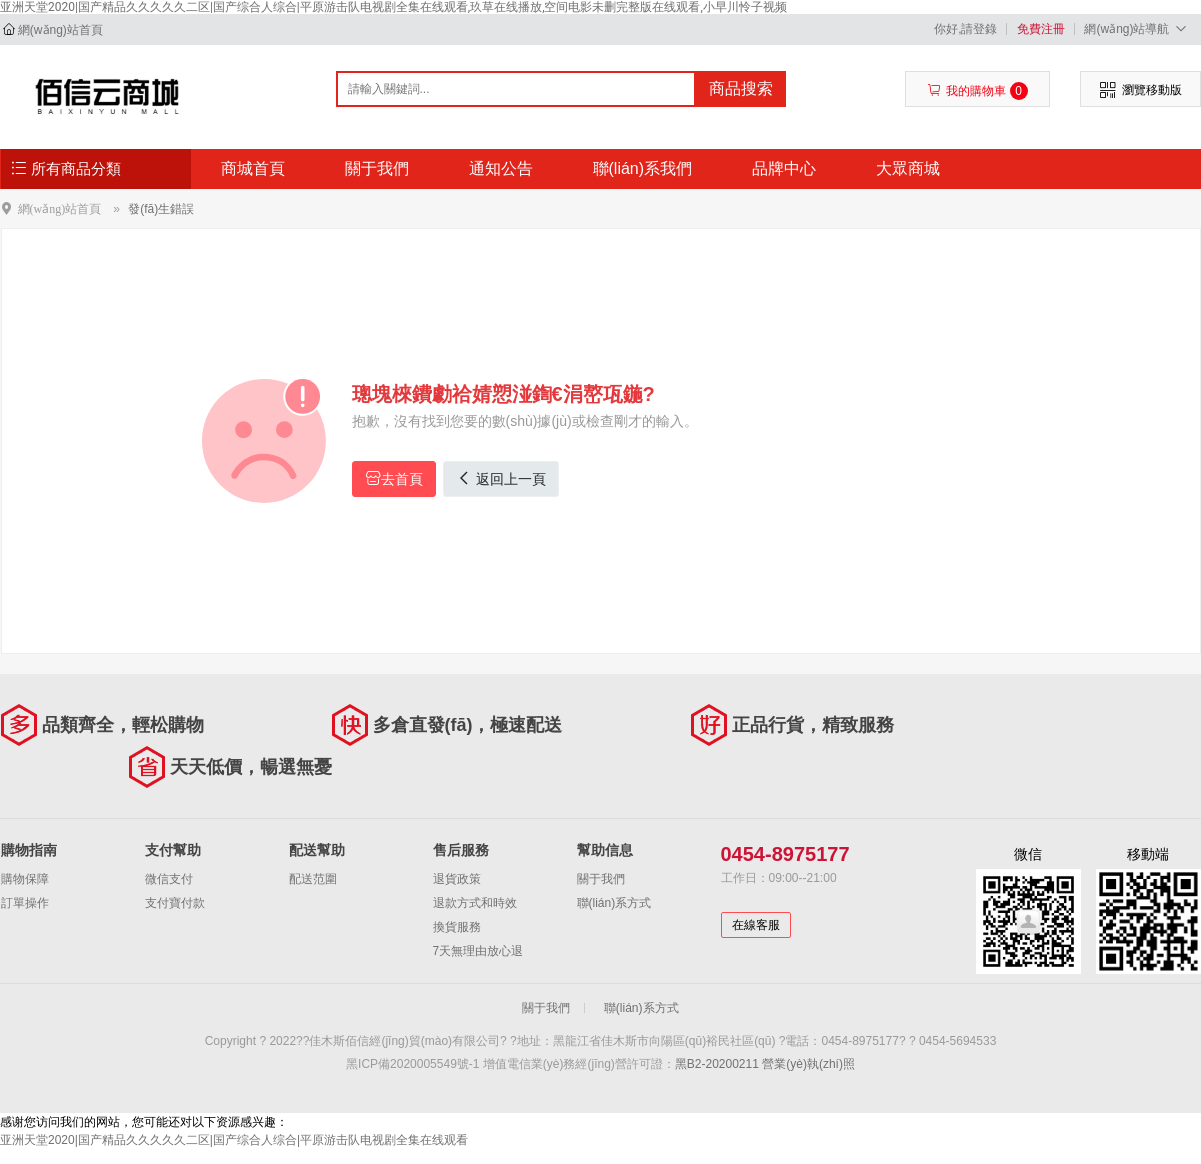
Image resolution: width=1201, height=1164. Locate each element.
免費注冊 (1041, 29)
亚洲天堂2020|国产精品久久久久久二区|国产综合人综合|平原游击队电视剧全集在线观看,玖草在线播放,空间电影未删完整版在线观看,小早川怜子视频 (393, 7)
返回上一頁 (501, 478)
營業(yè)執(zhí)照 (808, 1064)
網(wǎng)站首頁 (60, 30)
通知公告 (501, 168)
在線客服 (756, 925)
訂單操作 (25, 903)
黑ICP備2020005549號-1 (412, 1064)
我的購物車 (977, 91)
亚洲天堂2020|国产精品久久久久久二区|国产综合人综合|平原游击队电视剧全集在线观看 (234, 1140)
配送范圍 (313, 879)
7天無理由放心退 (478, 951)
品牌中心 (784, 168)
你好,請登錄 (965, 29)
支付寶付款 (175, 903)
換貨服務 (457, 927)
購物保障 (25, 879)
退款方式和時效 (475, 903)
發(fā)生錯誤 (161, 209)
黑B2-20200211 (717, 1064)
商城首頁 (253, 168)
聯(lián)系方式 (614, 903)
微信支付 (169, 879)
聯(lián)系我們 (643, 168)
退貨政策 (457, 879)
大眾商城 (908, 168)
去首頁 (394, 478)
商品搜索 (741, 88)
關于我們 (377, 168)
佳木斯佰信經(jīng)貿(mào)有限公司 (107, 96)
